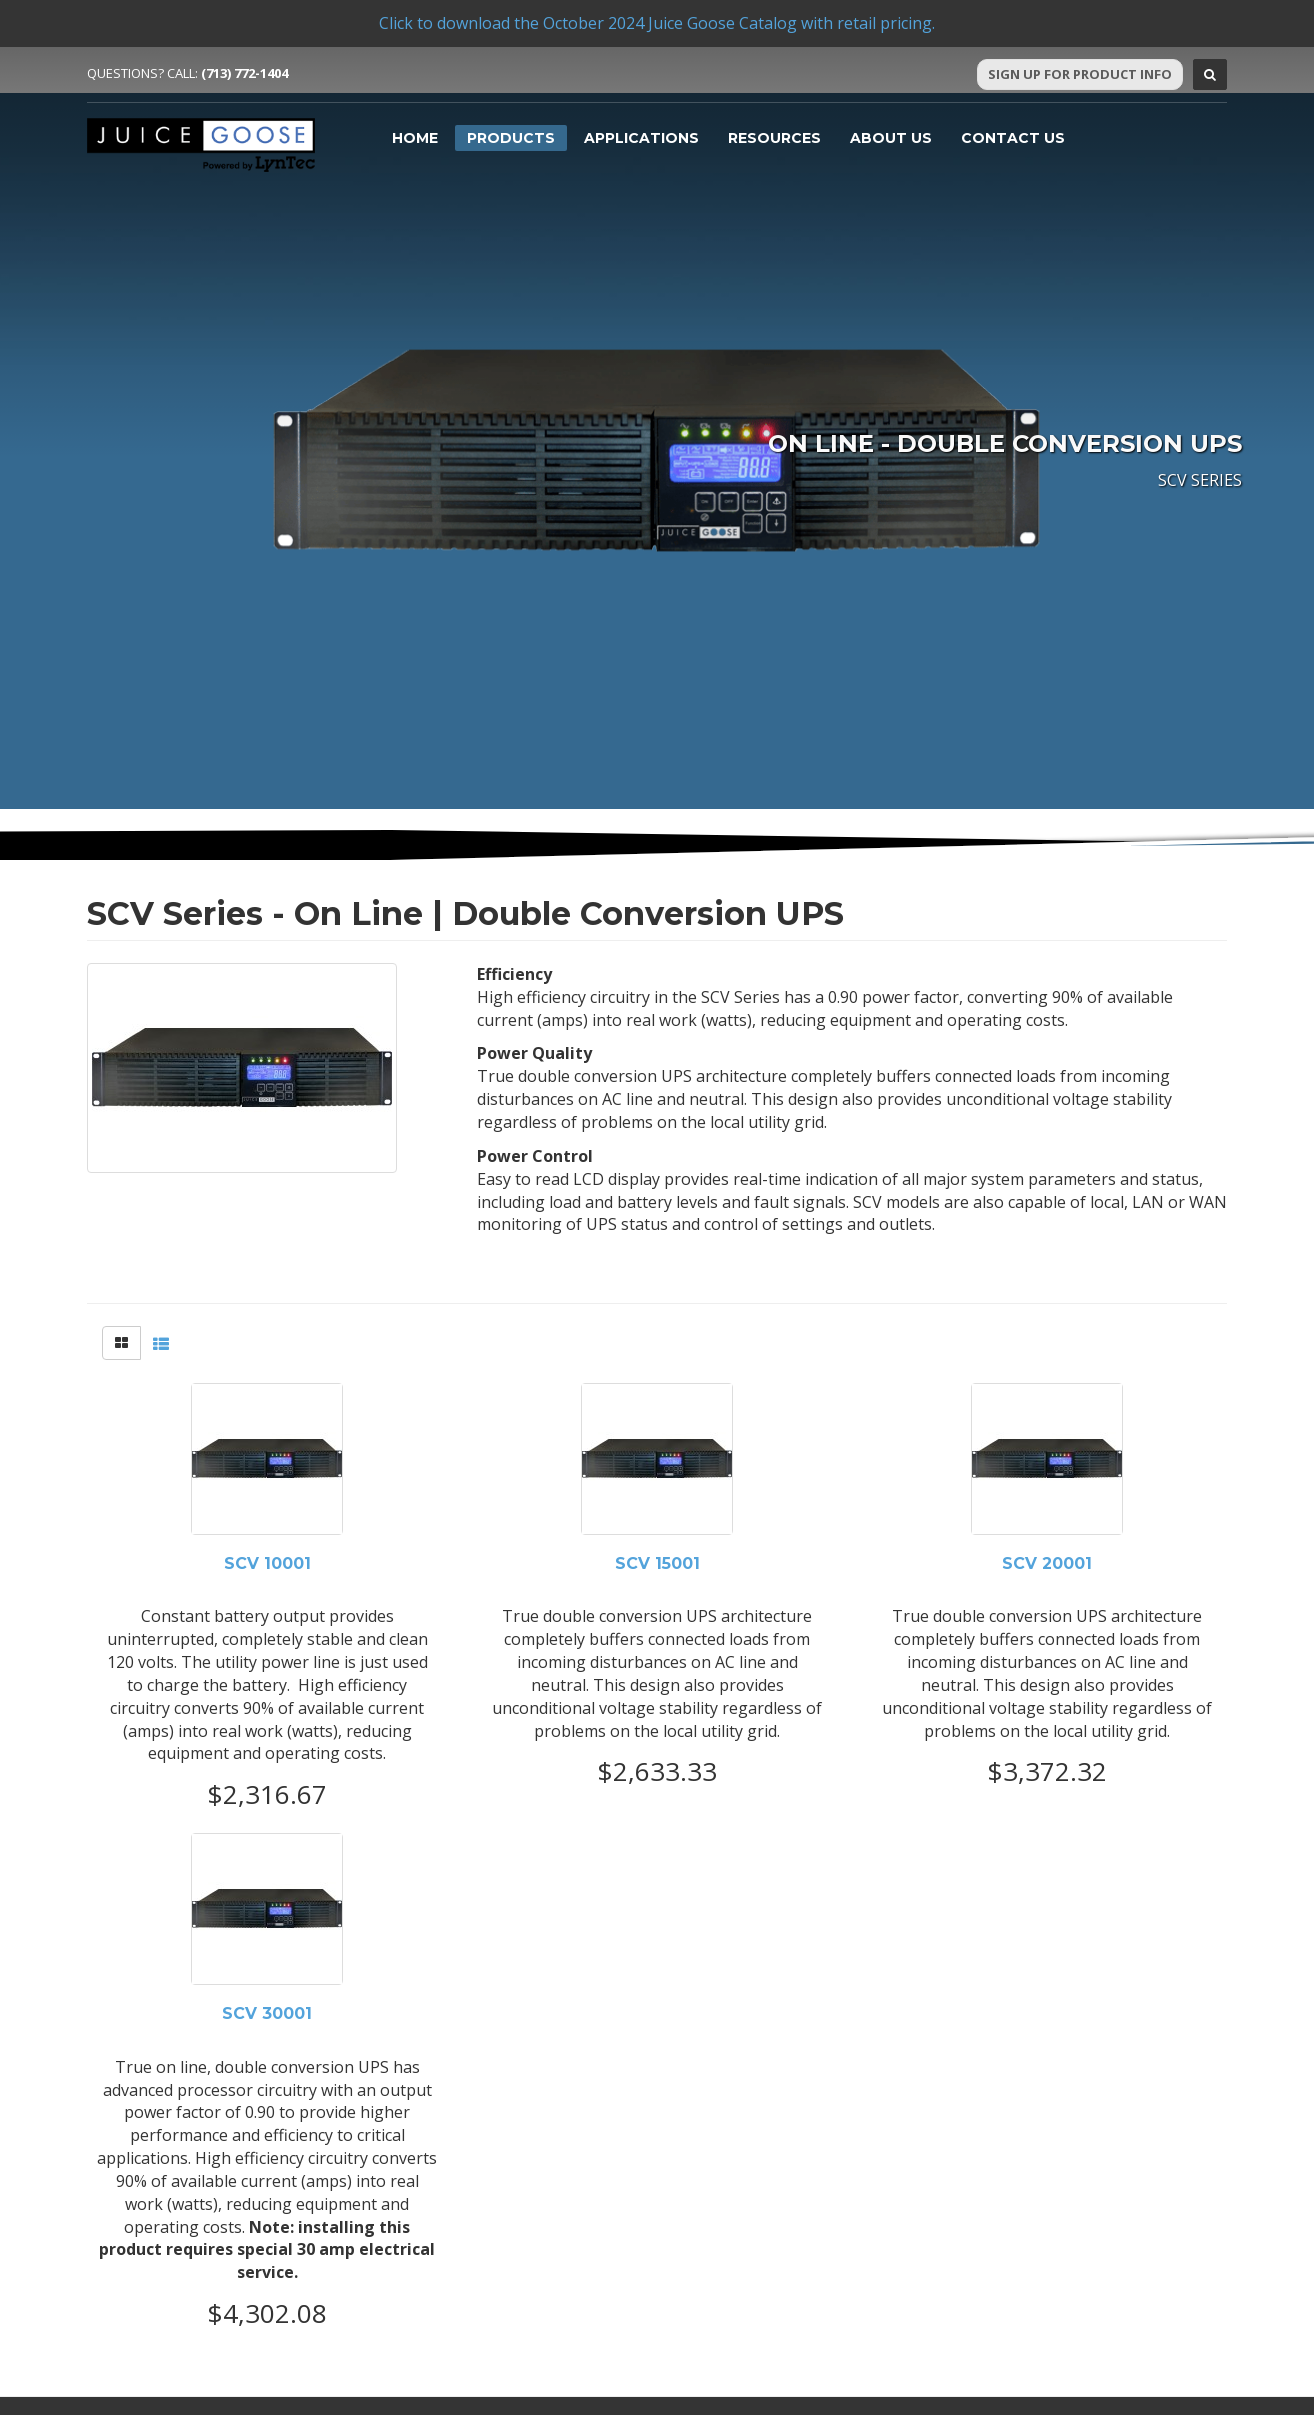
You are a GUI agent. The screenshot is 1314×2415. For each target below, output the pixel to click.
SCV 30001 (267, 2014)
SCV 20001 (1047, 1564)
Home (415, 138)
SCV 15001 (657, 1564)
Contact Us (1013, 138)
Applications (641, 138)
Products (511, 138)
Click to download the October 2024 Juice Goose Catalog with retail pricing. (657, 23)
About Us (891, 138)
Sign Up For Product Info (1080, 74)
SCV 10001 (267, 1564)
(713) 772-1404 (244, 73)
